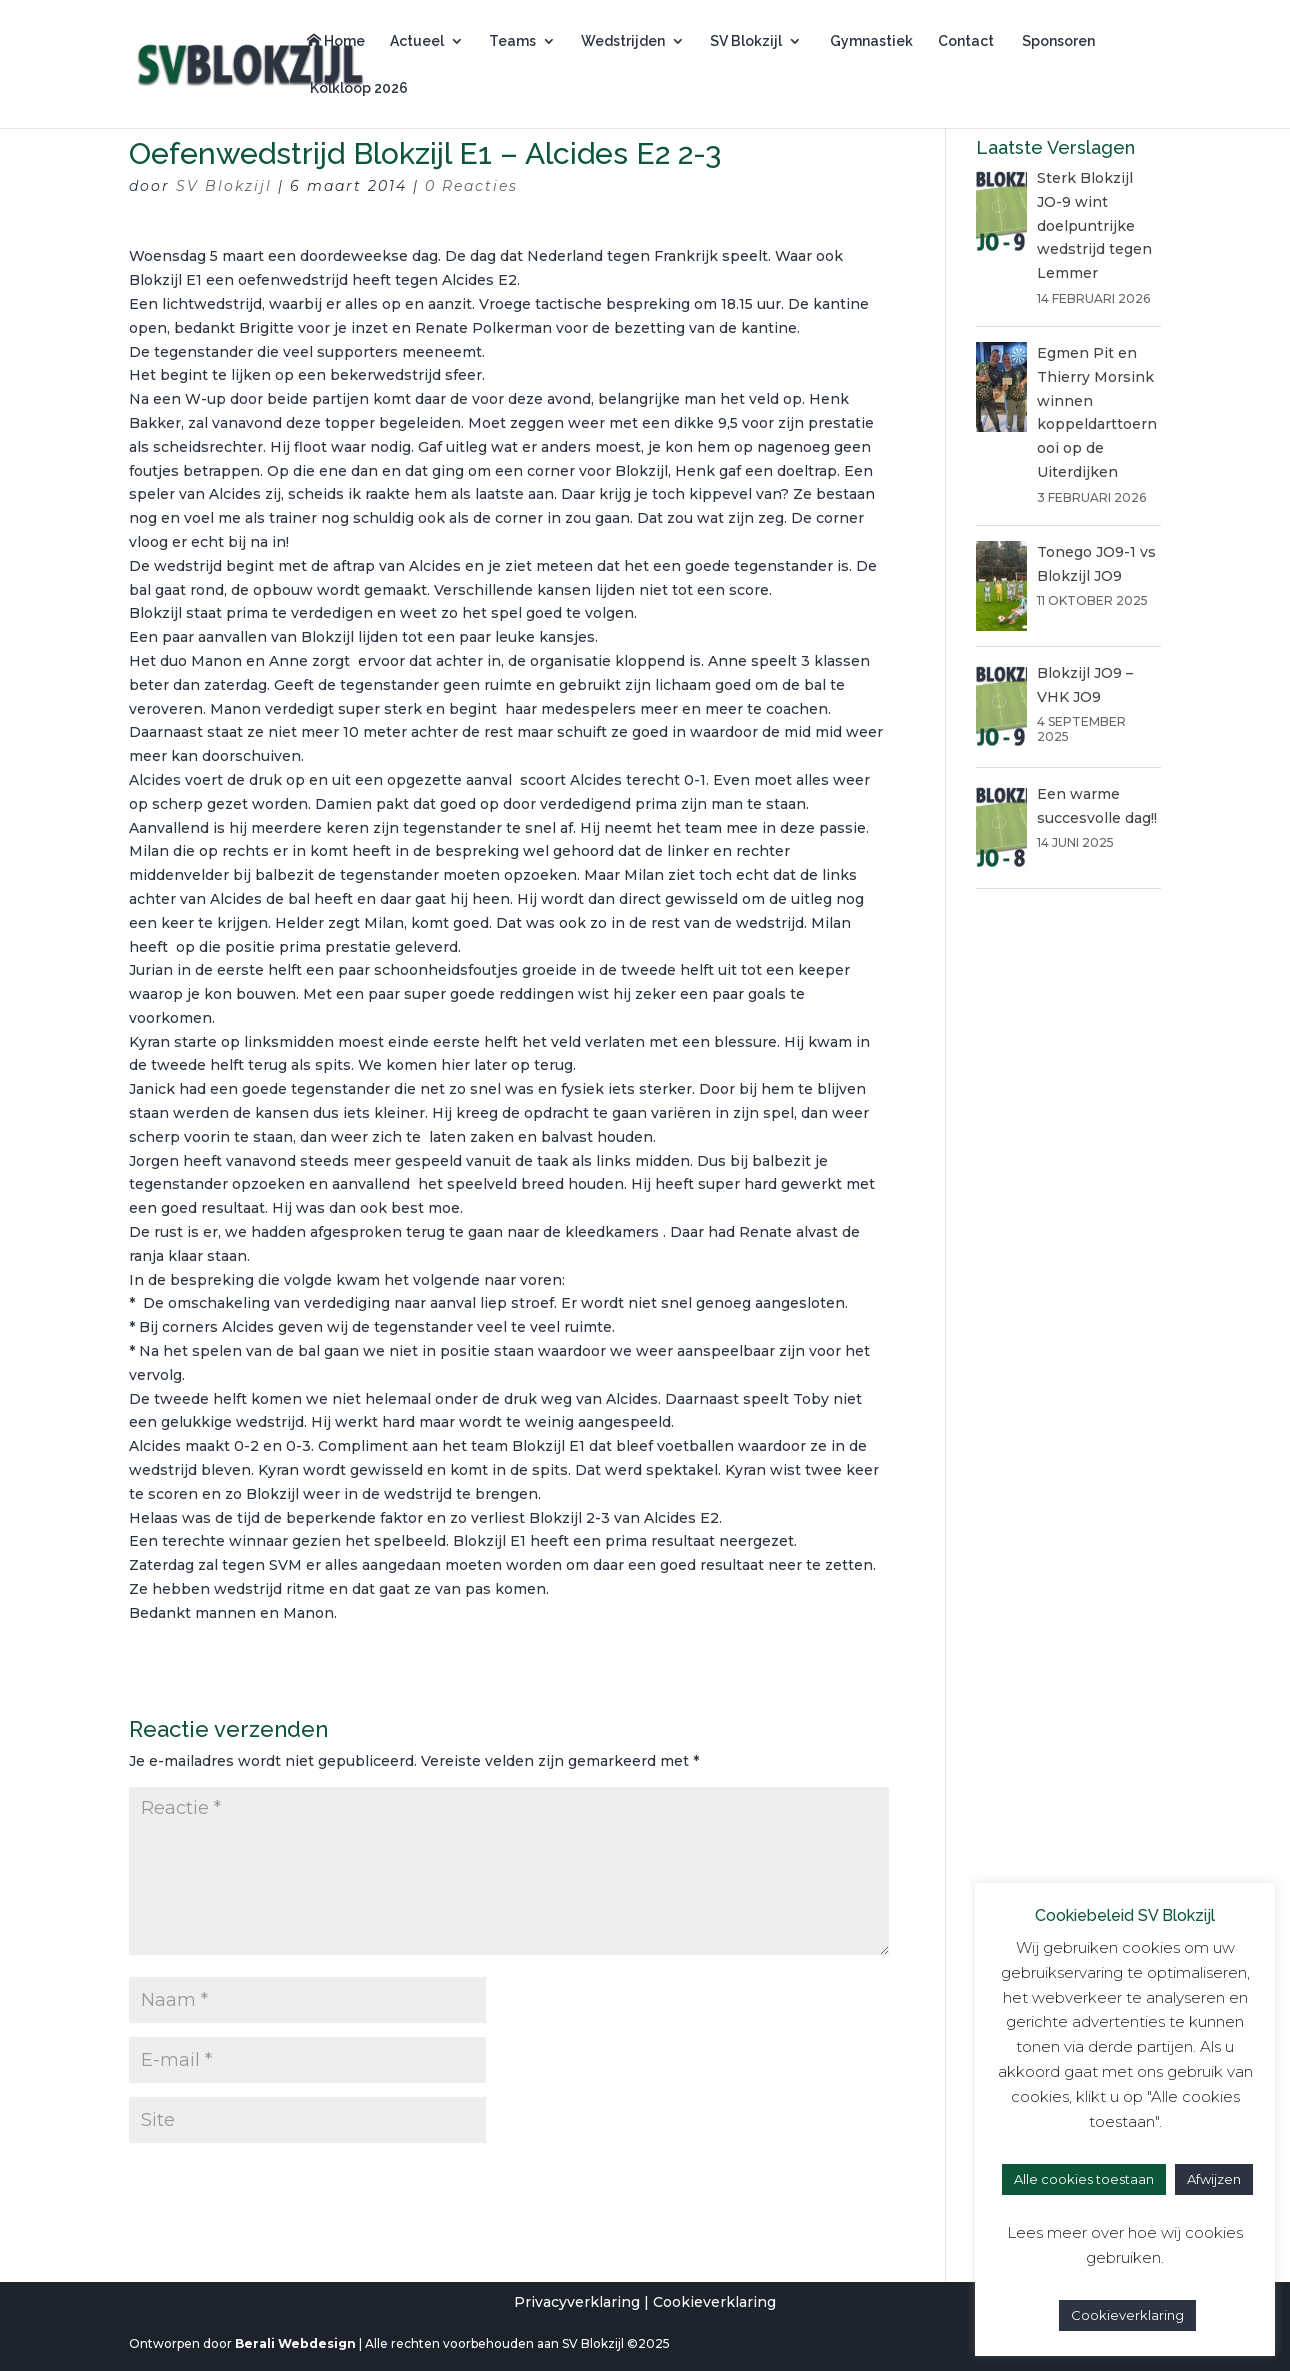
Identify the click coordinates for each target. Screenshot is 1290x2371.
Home (336, 41)
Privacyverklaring (577, 2302)
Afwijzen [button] (1214, 2179)
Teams (512, 41)
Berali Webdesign (295, 2343)
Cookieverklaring (714, 2302)
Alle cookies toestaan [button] (1084, 2179)
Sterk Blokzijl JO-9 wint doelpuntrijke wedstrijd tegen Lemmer (1094, 225)
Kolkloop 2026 (357, 88)
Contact (966, 41)
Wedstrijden (623, 41)
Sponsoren (1057, 41)
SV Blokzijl (746, 41)
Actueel (417, 41)
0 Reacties (471, 186)
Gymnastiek (870, 41)
